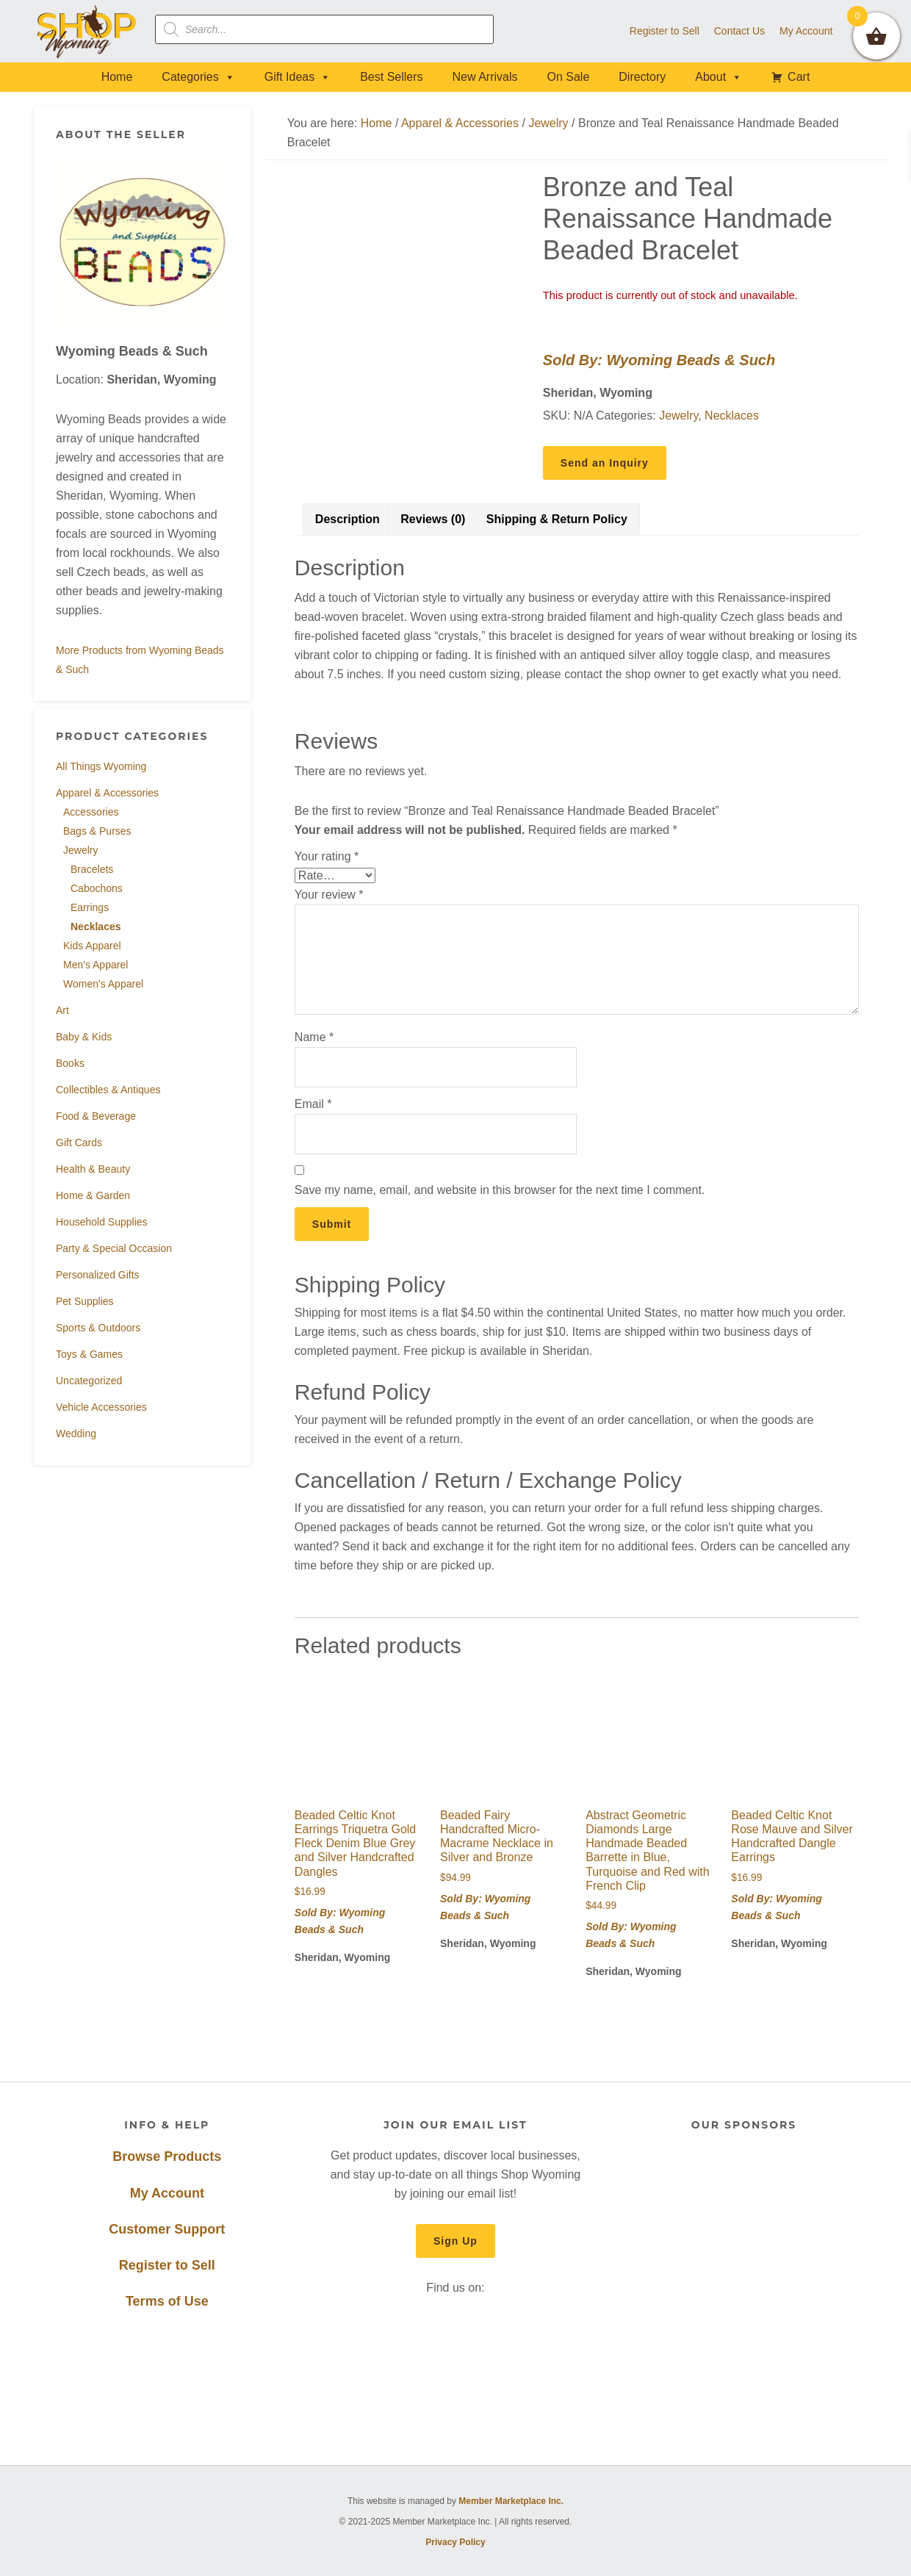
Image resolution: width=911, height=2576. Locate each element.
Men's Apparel (95, 965)
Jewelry (80, 850)
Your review (329, 894)
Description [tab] (347, 519)
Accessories (90, 812)
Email (313, 1104)
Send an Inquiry (605, 463)
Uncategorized (89, 1380)
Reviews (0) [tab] (432, 519)
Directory (642, 77)
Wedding (76, 1433)
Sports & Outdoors (98, 1328)
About (718, 77)
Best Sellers (391, 77)
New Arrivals (485, 77)
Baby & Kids (84, 1037)
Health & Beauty (93, 1169)
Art (62, 1010)
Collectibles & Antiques (108, 1089)
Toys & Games (89, 1354)
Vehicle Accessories (101, 1407)
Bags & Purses (97, 831)
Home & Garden (93, 1195)
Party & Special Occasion (114, 1248)
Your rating (327, 856)
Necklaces (96, 926)
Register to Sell (167, 2265)
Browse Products (166, 2156)
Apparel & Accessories (107, 793)
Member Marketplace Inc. (510, 2501)
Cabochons (97, 888)
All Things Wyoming (101, 766)
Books (70, 1063)
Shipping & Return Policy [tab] (556, 519)
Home (117, 77)
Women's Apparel (103, 984)
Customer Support (167, 2229)
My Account (167, 2193)
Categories (198, 77)
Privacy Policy (455, 2542)
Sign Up (455, 2241)
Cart (799, 77)
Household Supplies (102, 1222)
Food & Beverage (96, 1116)
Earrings (90, 907)
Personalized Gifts (98, 1275)
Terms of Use (167, 2301)
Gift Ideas (297, 77)
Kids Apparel (92, 945)
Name (314, 1037)
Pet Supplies (85, 1301)
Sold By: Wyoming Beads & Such (659, 360)
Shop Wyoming (87, 31)
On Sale (568, 77)
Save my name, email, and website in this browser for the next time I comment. (500, 1190)
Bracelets (92, 869)
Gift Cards (79, 1142)
